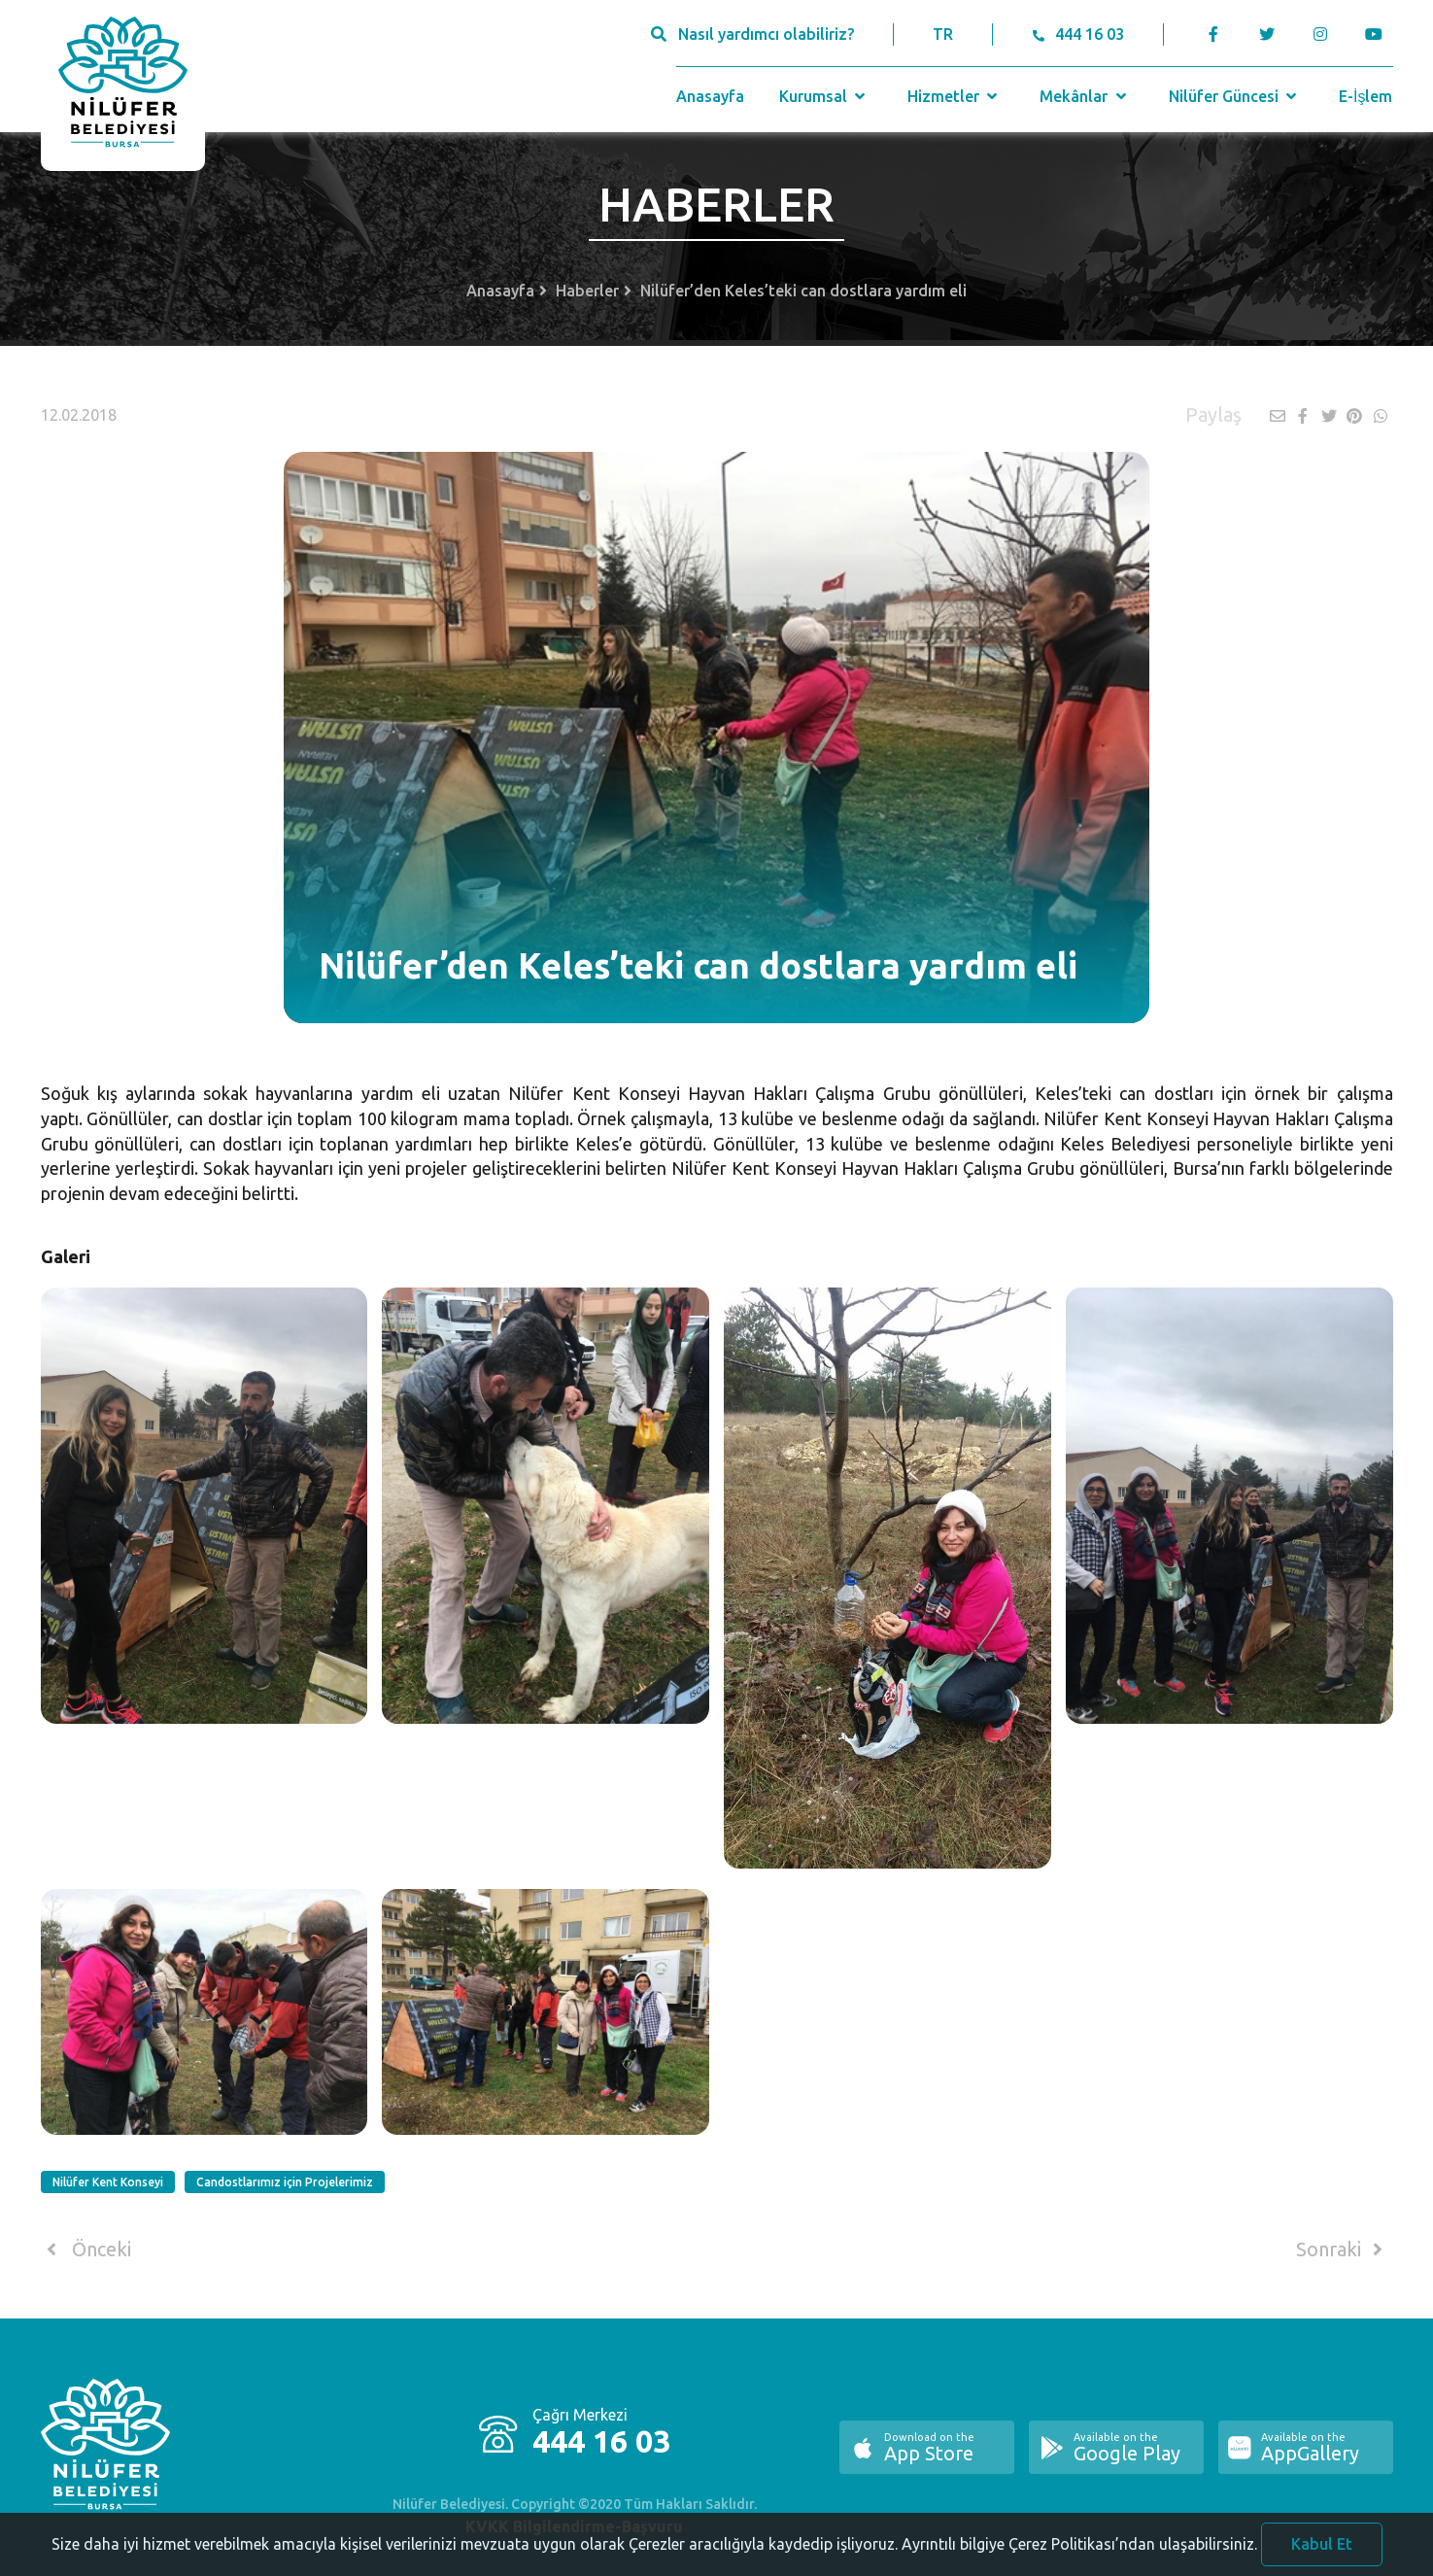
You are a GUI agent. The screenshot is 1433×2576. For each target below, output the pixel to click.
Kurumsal (824, 96)
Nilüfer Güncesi (1235, 96)
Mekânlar (1085, 96)
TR (943, 34)
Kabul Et (1321, 2553)
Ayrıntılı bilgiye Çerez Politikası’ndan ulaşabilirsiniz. (1079, 2553)
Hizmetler (954, 96)
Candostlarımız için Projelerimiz (284, 2182)
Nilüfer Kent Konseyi (107, 2182)
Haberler (587, 290)
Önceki (86, 2249)
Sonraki (1342, 2249)
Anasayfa (710, 96)
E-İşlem (1365, 96)
